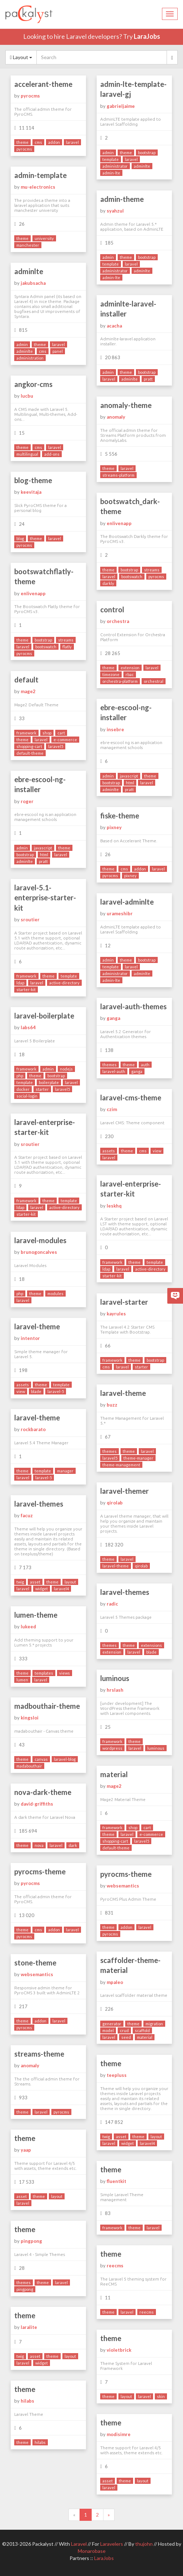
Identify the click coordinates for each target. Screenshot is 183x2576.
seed (126, 2037)
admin (108, 152)
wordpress (112, 1748)
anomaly (116, 417)
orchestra (118, 621)
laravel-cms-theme (130, 1097)
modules (55, 1293)
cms (38, 142)
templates (44, 1673)
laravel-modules (40, 1240)
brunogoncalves (39, 1252)
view (157, 1150)
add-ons (52, 454)
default (26, 679)
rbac (130, 674)
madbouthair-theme (47, 1706)
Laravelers (111, 2544)
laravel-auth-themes (133, 1006)
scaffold (142, 2030)
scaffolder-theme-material (130, 1965)
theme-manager (138, 1458)
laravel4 (61, 1588)
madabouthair (29, 1766)
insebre (115, 729)
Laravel (79, 2544)
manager (65, 1470)
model (108, 2030)
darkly (108, 583)
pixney (114, 827)
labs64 (28, 1027)
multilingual (27, 454)
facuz (27, 1515)
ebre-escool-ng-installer (126, 712)
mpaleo (115, 1982)
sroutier (30, 919)
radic (112, 1604)
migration (154, 2023)
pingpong (31, 2241)
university (44, 238)
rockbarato (33, 1429)
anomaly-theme (126, 405)
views (64, 1673)
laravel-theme (37, 1326)
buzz (112, 1405)
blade (36, 1391)
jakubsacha (33, 283)
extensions (151, 1645)
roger (27, 801)
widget (41, 1588)
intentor (30, 1338)
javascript (129, 776)
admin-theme (122, 199)
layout (70, 1582)
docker (23, 1089)
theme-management (121, 1464)
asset (35, 1582)
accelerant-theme (43, 84)
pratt (148, 379)
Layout (21, 57)
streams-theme (39, 2053)
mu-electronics (38, 187)
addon (54, 142)
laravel (72, 142)
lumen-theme (35, 1615)
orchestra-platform (120, 681)
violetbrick (119, 2350)
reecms (115, 2265)
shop (46, 733)
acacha (114, 326)
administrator (115, 166)
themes (109, 1064)
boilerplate (49, 1082)
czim (112, 1109)
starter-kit (26, 989)
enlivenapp (119, 523)
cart (61, 733)
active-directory (64, 982)
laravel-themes (38, 1503)
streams (151, 569)
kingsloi (30, 1718)
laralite (29, 2327)
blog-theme (33, 480)
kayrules (116, 1313)
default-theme (30, 753)
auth (145, 1064)
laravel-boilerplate (44, 1015)
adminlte (142, 166)
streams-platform (118, 475)
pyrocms (30, 96)
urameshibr (120, 913)
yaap (26, 2150)
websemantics (123, 1886)
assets (108, 1150)
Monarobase (92, 2551)
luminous (114, 1678)
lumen (22, 1679)
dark (72, 1845)
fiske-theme (119, 815)
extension (130, 667)
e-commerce (65, 739)
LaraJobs (147, 36)
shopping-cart (29, 746)
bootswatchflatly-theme (43, 576)
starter (42, 1089)
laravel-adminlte (127, 901)
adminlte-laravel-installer (128, 308)
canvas (41, 1759)
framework (26, 733)
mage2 (28, 691)
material (114, 1774)
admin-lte (111, 173)
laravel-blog (65, 1759)
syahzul (115, 211)
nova (39, 1845)
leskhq (114, 1206)
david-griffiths (37, 1804)
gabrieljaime (121, 106)
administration (30, 358)
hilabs (27, 2401)
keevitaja (31, 492)
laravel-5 (55, 1391)
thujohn (144, 2544)
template (110, 159)
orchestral (153, 681)
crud (124, 2030)
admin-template (40, 175)
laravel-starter (124, 1302)
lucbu (27, 396)
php (19, 1075)
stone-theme (35, 1962)
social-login (26, 1096)
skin (161, 2396)
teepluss (117, 2075)
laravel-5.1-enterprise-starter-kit (45, 897)
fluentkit (116, 2181)
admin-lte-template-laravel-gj (133, 89)
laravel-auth (113, 1071)
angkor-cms (33, 384)
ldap (20, 982)
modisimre (119, 2434)
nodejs (66, 1069)
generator (111, 2023)
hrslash (115, 1690)
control (112, 609)
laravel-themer (124, 1491)
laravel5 (55, 746)
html (130, 782)
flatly (67, 646)
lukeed (28, 1626)
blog (20, 538)
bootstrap (147, 152)
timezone (111, 674)
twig (20, 1582)
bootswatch (131, 576)
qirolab (115, 1503)
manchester (27, 245)
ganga (113, 1018)
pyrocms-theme (40, 1871)
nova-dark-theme (42, 1792)
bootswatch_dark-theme (130, 506)
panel (57, 351)
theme (22, 142)
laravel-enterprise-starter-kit (44, 1127)
